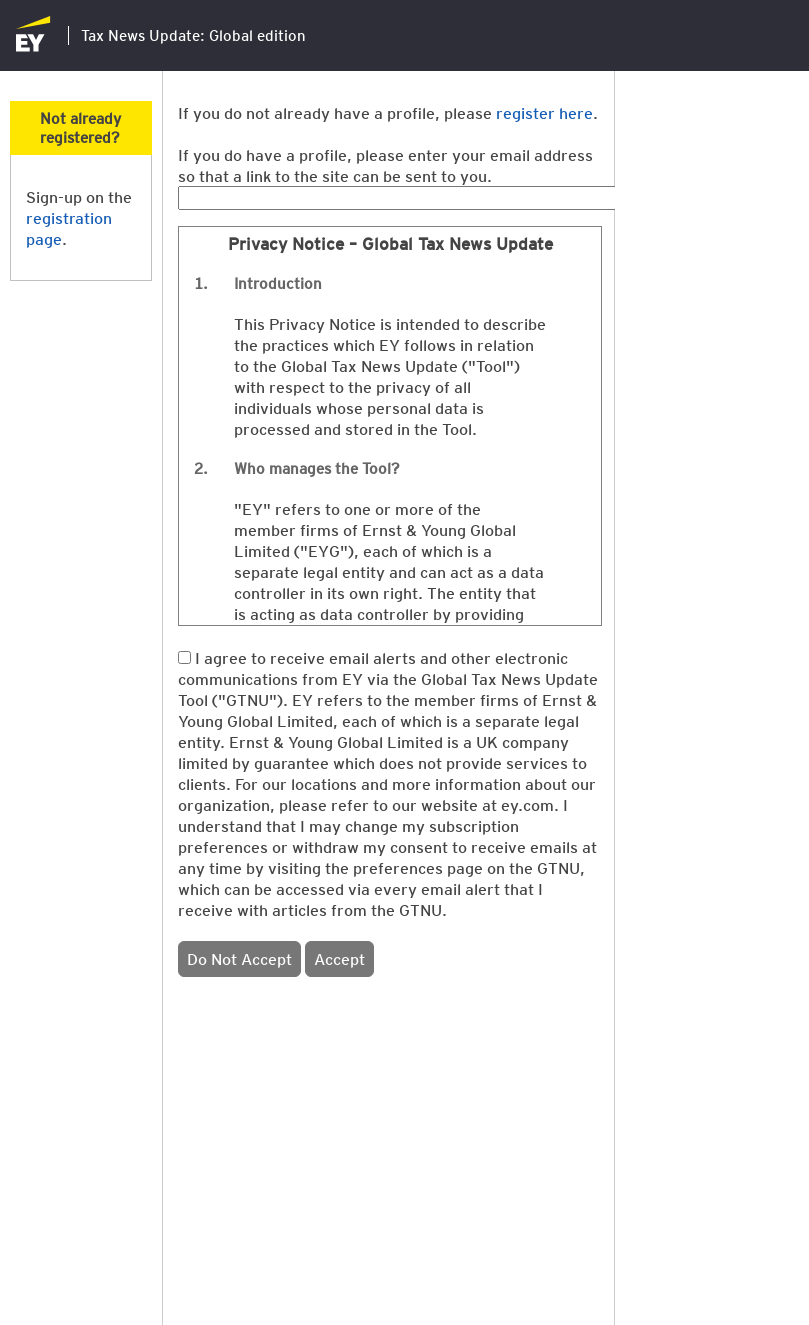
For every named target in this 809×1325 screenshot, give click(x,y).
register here (544, 112)
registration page (69, 228)
